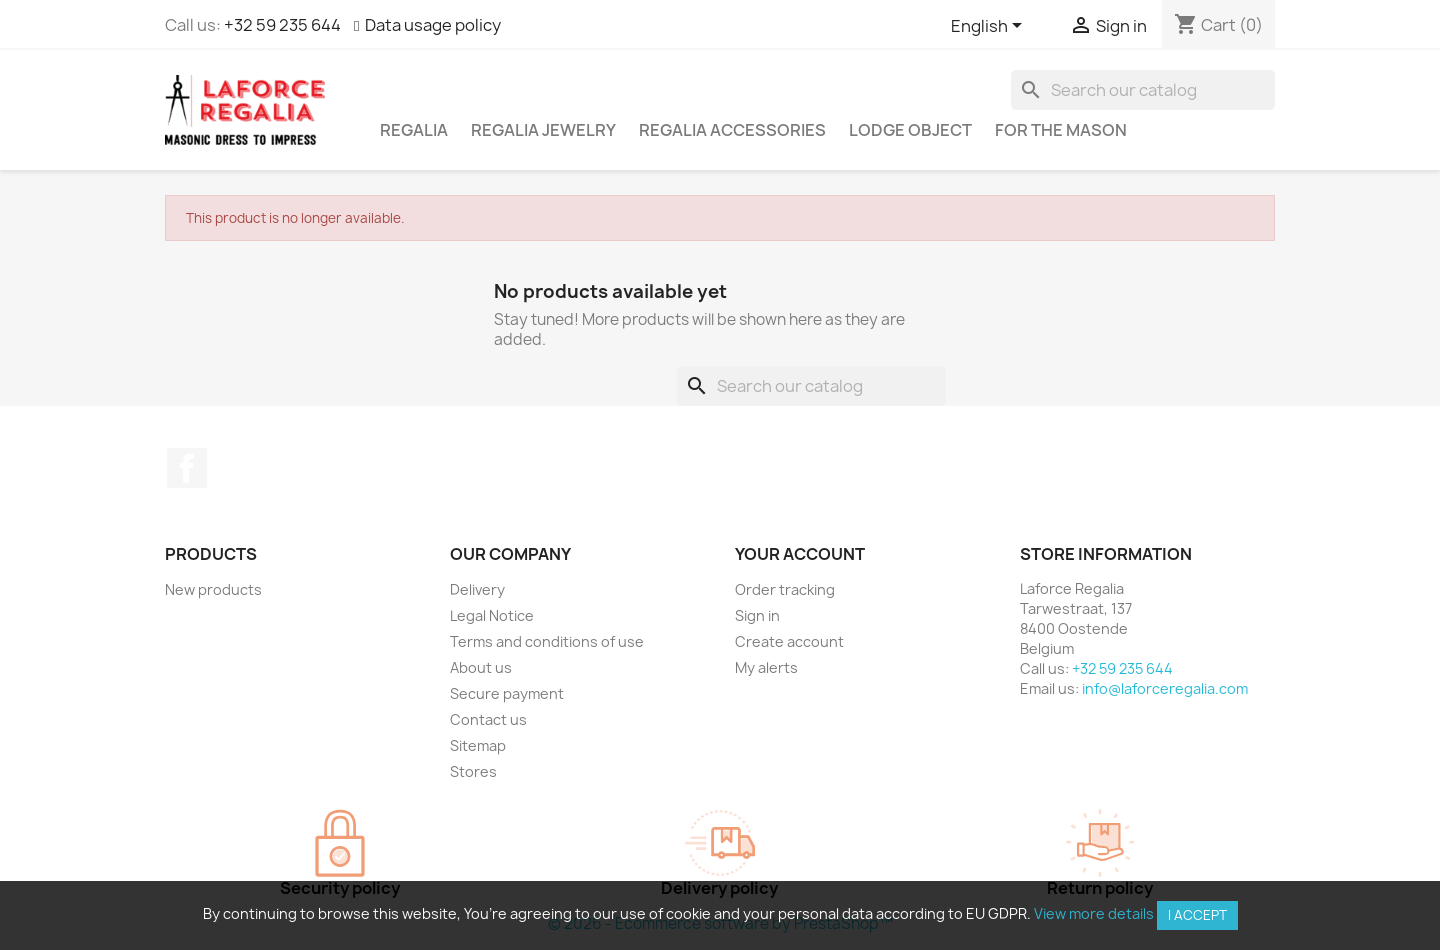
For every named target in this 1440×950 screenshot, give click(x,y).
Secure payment (507, 693)
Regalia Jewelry (543, 130)
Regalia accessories (732, 130)
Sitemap (478, 745)
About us (481, 667)
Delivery (477, 589)
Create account (789, 641)
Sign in (757, 615)
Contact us (488, 719)
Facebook (187, 468)
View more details (1094, 913)
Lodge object (910, 130)
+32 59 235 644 (282, 25)
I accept (1197, 915)
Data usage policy (433, 25)
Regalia (414, 130)
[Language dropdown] (990, 27)
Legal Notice (492, 615)
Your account (800, 554)
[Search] (1143, 90)
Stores (473, 771)
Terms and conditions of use (547, 641)
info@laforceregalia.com (1165, 688)
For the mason (1061, 130)
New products (213, 589)
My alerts (766, 667)
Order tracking (785, 589)
